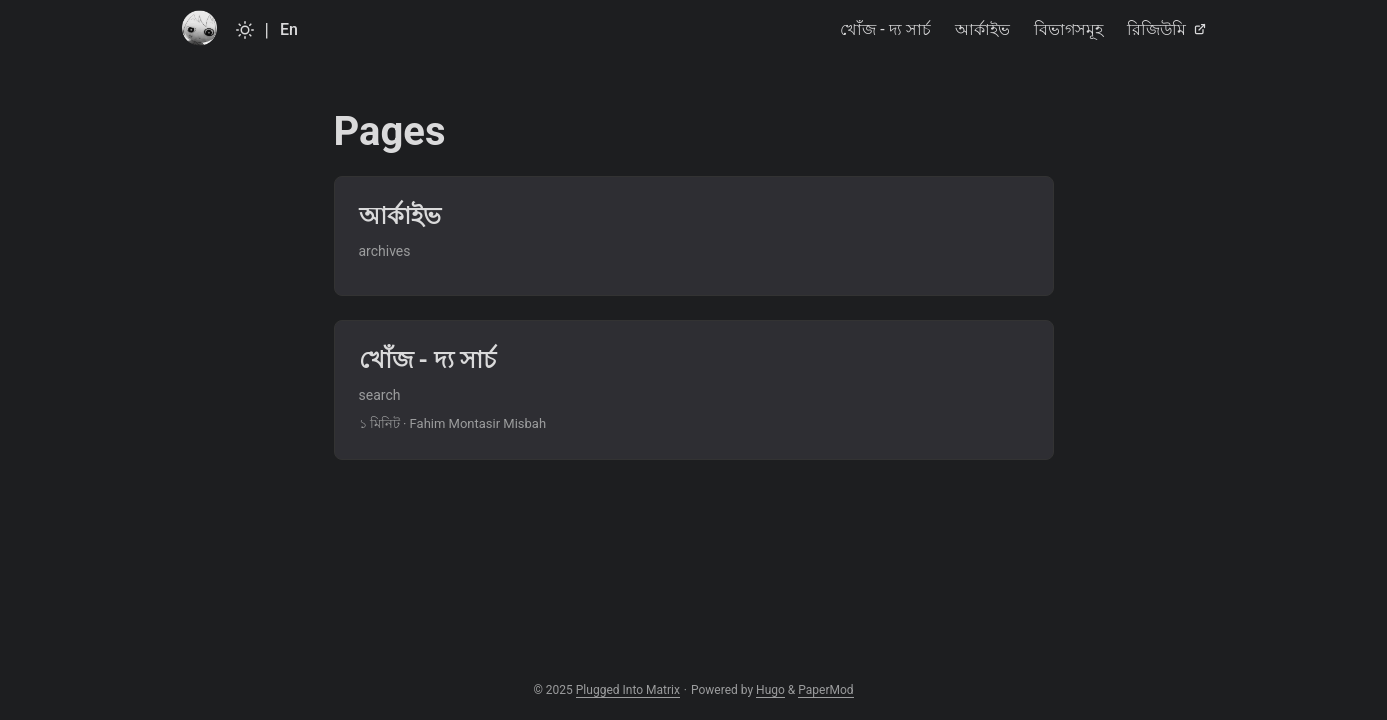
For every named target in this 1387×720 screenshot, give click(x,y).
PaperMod (825, 690)
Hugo (770, 690)
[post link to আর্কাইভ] (694, 236)
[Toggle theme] (245, 30)
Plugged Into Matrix (628, 690)
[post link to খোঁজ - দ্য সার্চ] (694, 390)
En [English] (289, 29)
